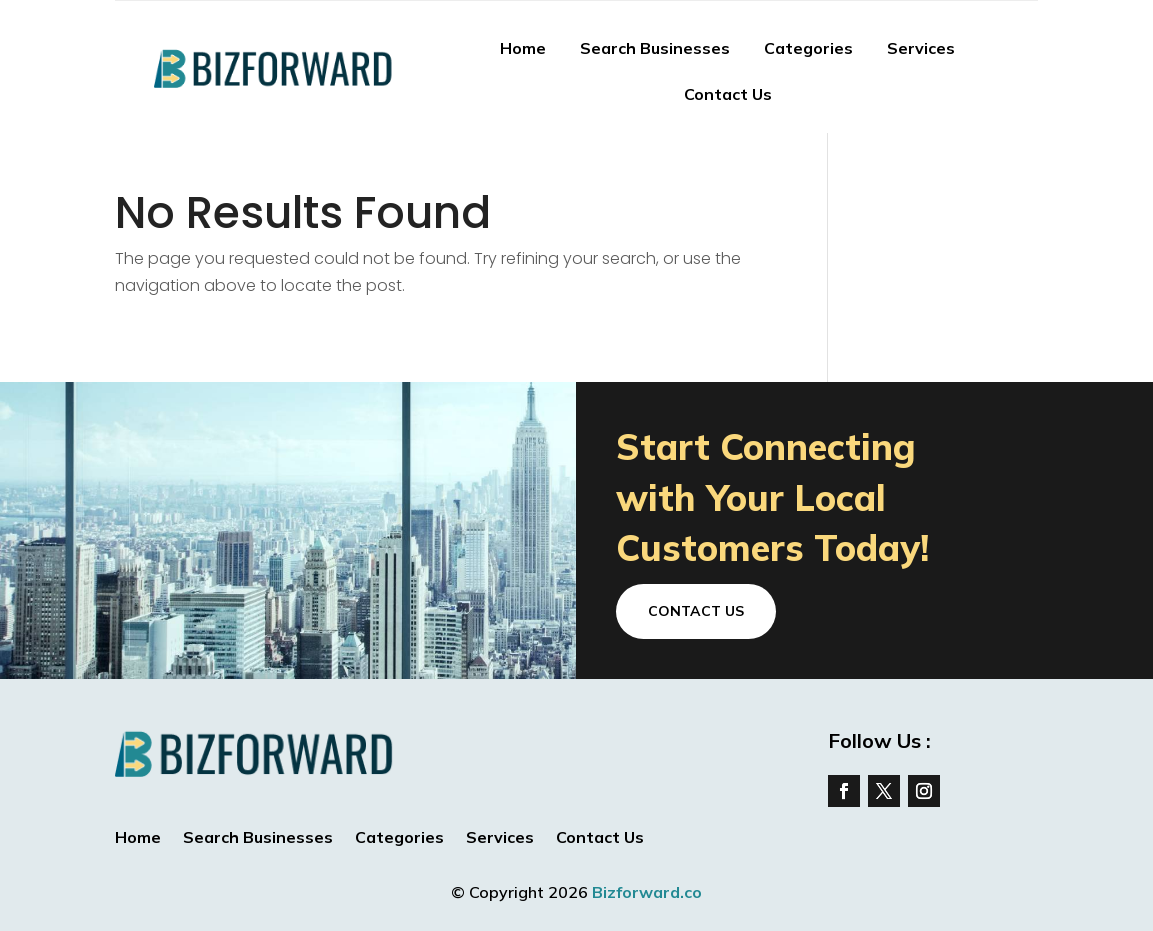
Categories (808, 48)
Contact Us (728, 94)
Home (523, 48)
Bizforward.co (647, 892)
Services (921, 48)
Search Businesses (655, 48)
